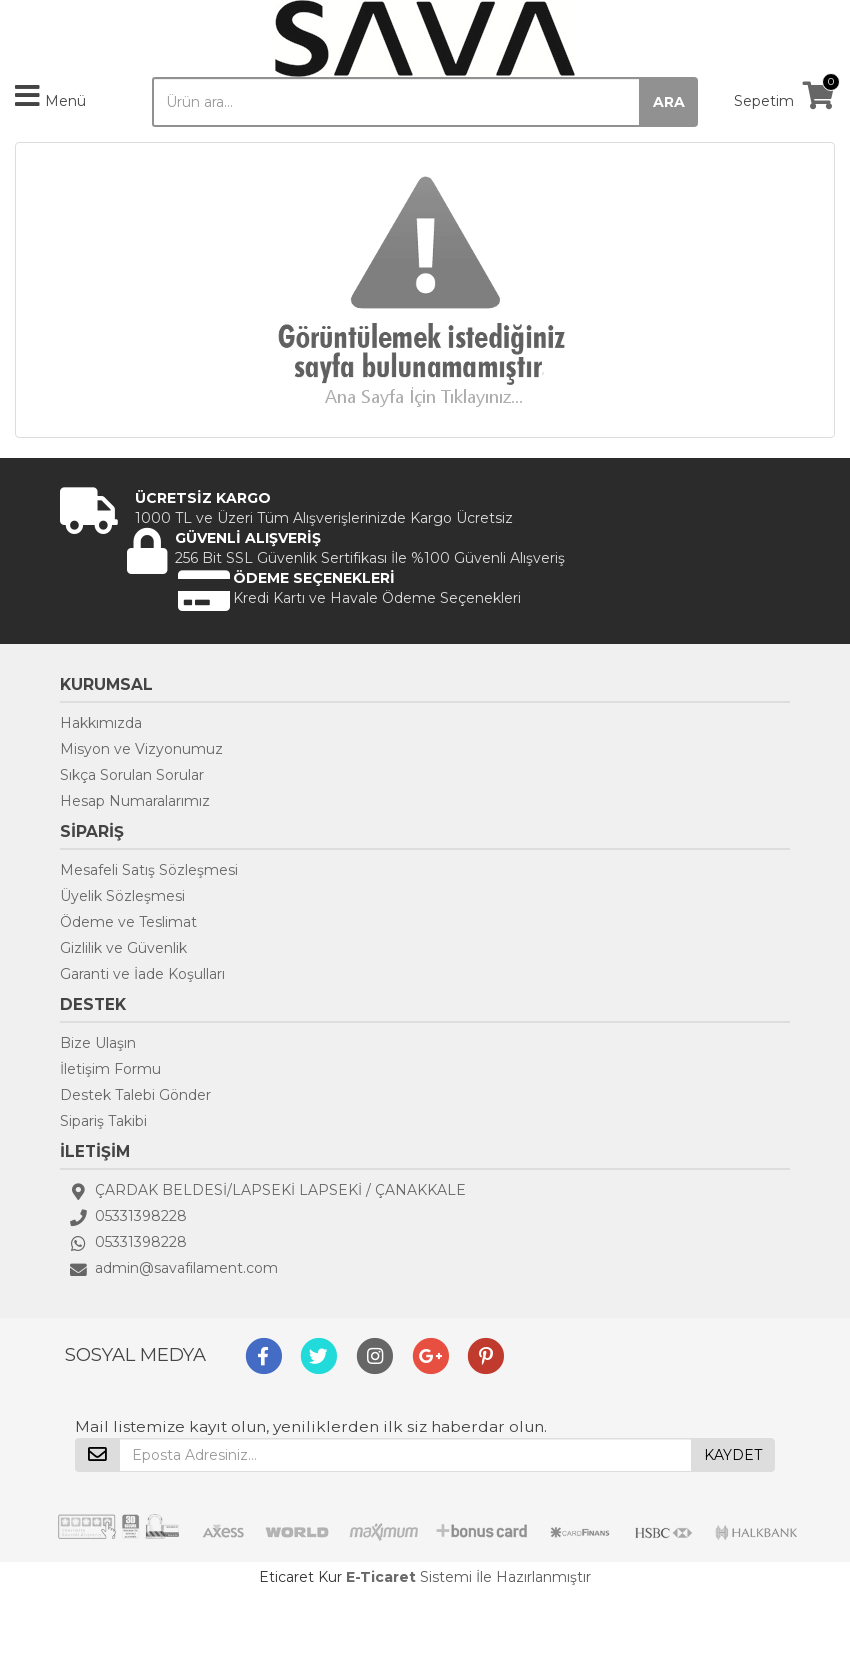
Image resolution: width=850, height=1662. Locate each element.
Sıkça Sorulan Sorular (132, 775)
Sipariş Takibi (103, 1121)
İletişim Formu (110, 1069)
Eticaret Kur (300, 1577)
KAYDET (733, 1455)
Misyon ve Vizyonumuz (141, 749)
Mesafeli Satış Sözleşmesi (149, 870)
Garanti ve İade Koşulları (142, 974)
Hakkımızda (101, 723)
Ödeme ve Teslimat (128, 922)
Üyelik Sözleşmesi (122, 896)
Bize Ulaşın (98, 1043)
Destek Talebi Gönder (135, 1095)
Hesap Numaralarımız (135, 801)
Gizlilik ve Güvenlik (123, 948)
